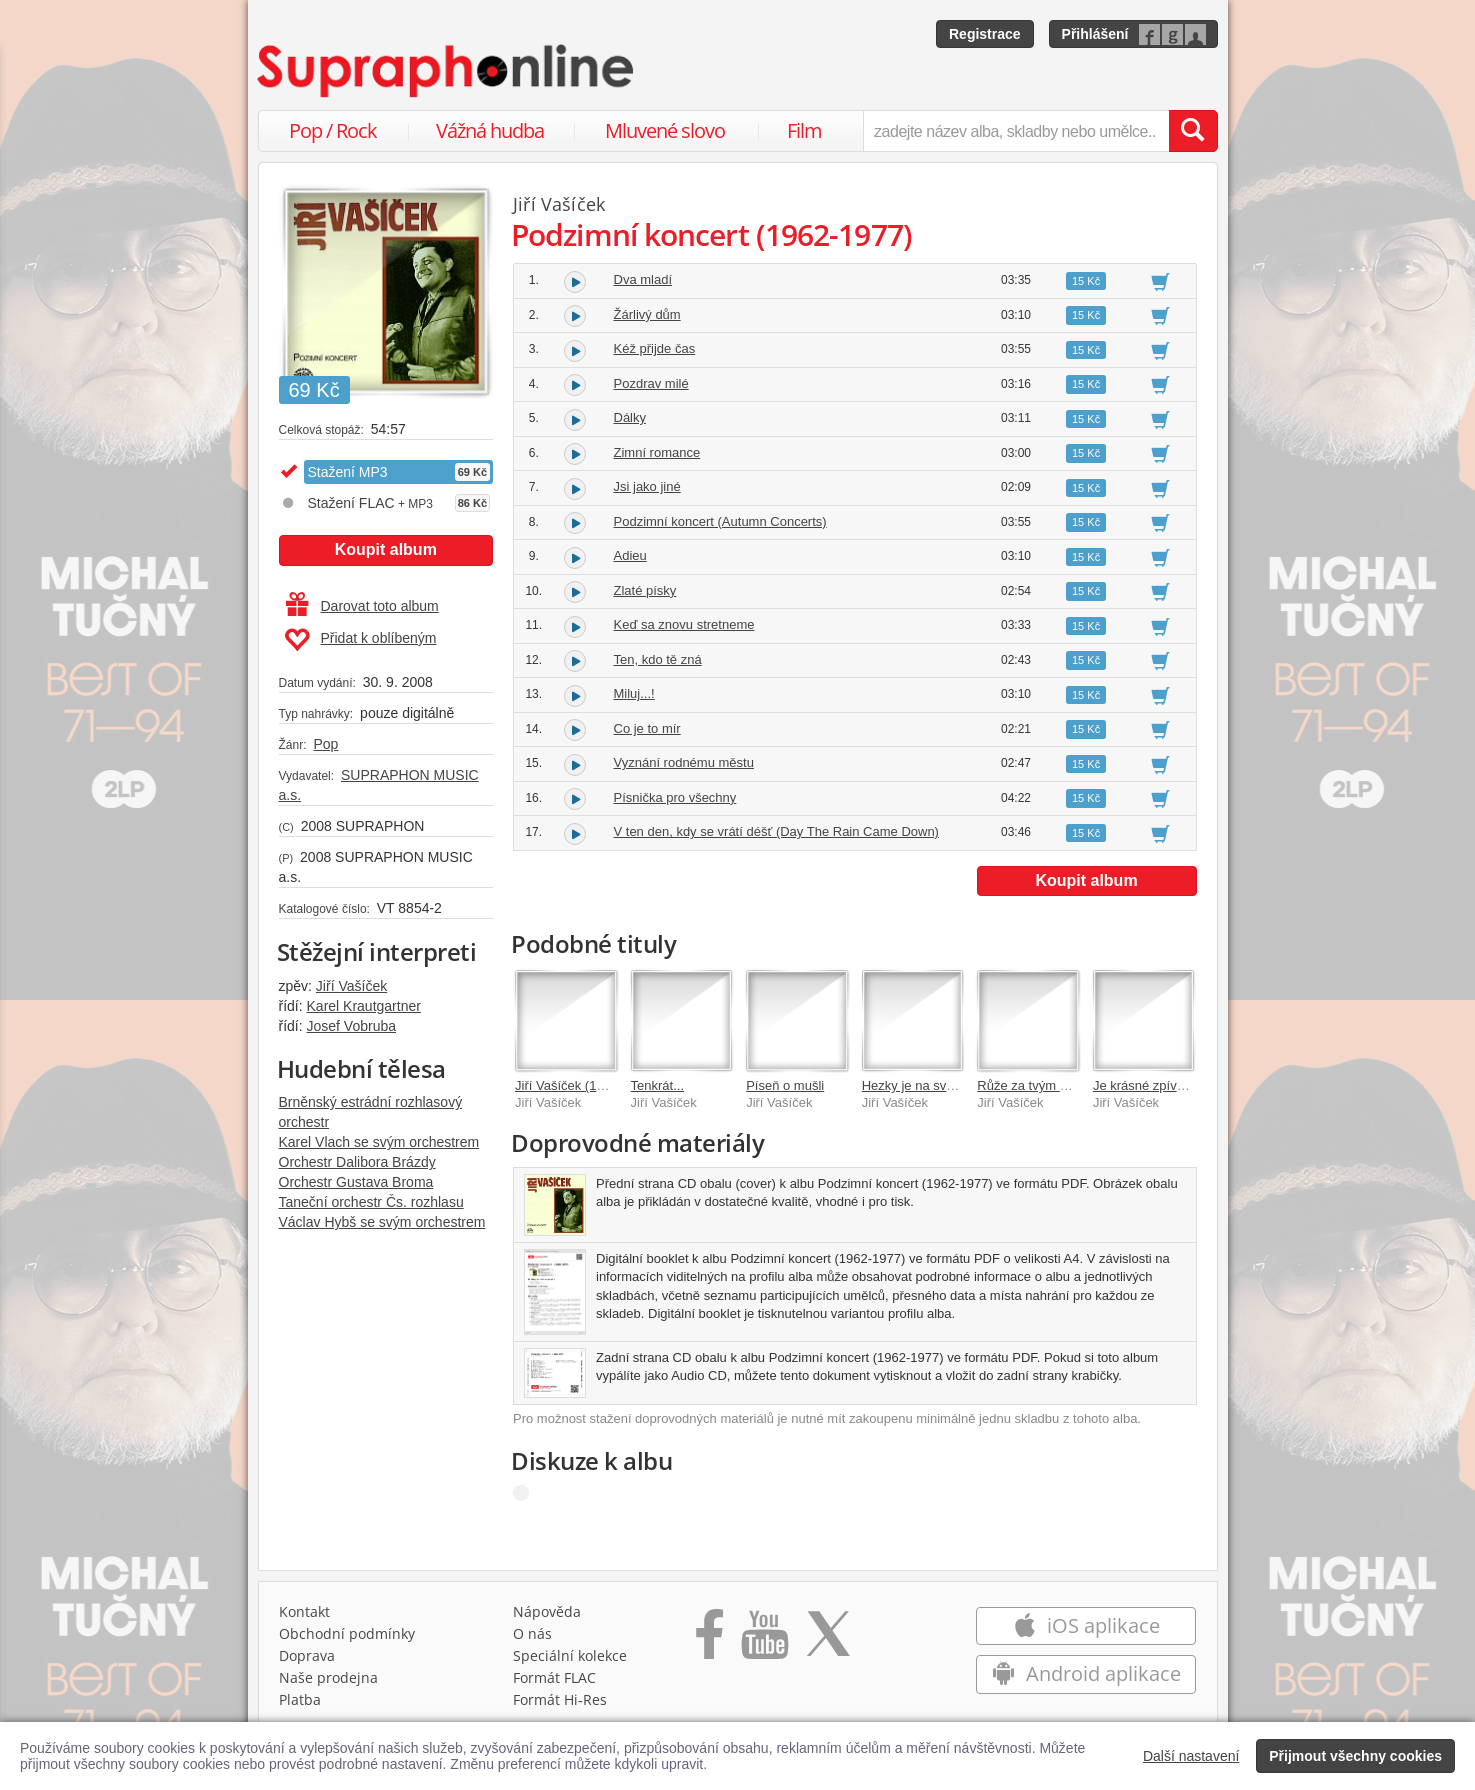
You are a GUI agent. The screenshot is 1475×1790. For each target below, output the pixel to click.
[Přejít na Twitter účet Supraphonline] (828, 1641)
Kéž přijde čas (655, 348)
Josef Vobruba (352, 1026)
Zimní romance (657, 452)
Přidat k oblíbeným (360, 640)
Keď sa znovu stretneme (684, 624)
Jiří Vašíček (351, 986)
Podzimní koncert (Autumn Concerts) (720, 521)
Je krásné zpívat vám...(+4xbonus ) (1194, 1085)
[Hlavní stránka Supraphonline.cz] (447, 71)
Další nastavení (1191, 1756)
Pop (325, 744)
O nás (532, 1633)
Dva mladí (643, 279)
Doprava (307, 1655)
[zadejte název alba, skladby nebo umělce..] (1015, 131)
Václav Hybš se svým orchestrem (382, 1222)
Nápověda (547, 1611)
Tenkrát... (657, 1085)
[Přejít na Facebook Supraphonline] (709, 1641)
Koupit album (386, 549)
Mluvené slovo (665, 130)
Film (804, 130)
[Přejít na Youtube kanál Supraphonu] (764, 1641)
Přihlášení (1095, 34)
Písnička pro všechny (675, 797)
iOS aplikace (1086, 1625)
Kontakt (304, 1611)
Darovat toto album (362, 606)
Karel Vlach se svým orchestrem (379, 1142)
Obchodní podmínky (347, 1633)
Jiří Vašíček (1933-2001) (585, 1085)
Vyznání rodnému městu (684, 762)
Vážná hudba (490, 130)
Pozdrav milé (651, 383)
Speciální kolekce (570, 1655)
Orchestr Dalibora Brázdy (357, 1162)
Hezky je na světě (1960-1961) (950, 1085)
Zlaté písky (645, 590)
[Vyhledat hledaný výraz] (1193, 131)
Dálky (630, 417)
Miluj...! (634, 693)
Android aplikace (1086, 1673)
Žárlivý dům (647, 314)
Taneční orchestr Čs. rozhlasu (371, 1202)
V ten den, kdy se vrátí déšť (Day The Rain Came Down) (776, 831)
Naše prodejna (328, 1677)
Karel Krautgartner (364, 1006)
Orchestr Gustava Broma (356, 1182)
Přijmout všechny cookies (1355, 1756)
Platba (300, 1699)
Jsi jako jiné (647, 486)
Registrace (985, 34)
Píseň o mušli (785, 1085)
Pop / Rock (333, 130)
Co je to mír (647, 728)
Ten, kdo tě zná (658, 659)
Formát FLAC (554, 1677)
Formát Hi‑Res (560, 1699)
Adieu (630, 555)
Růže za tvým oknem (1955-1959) (1075, 1085)
